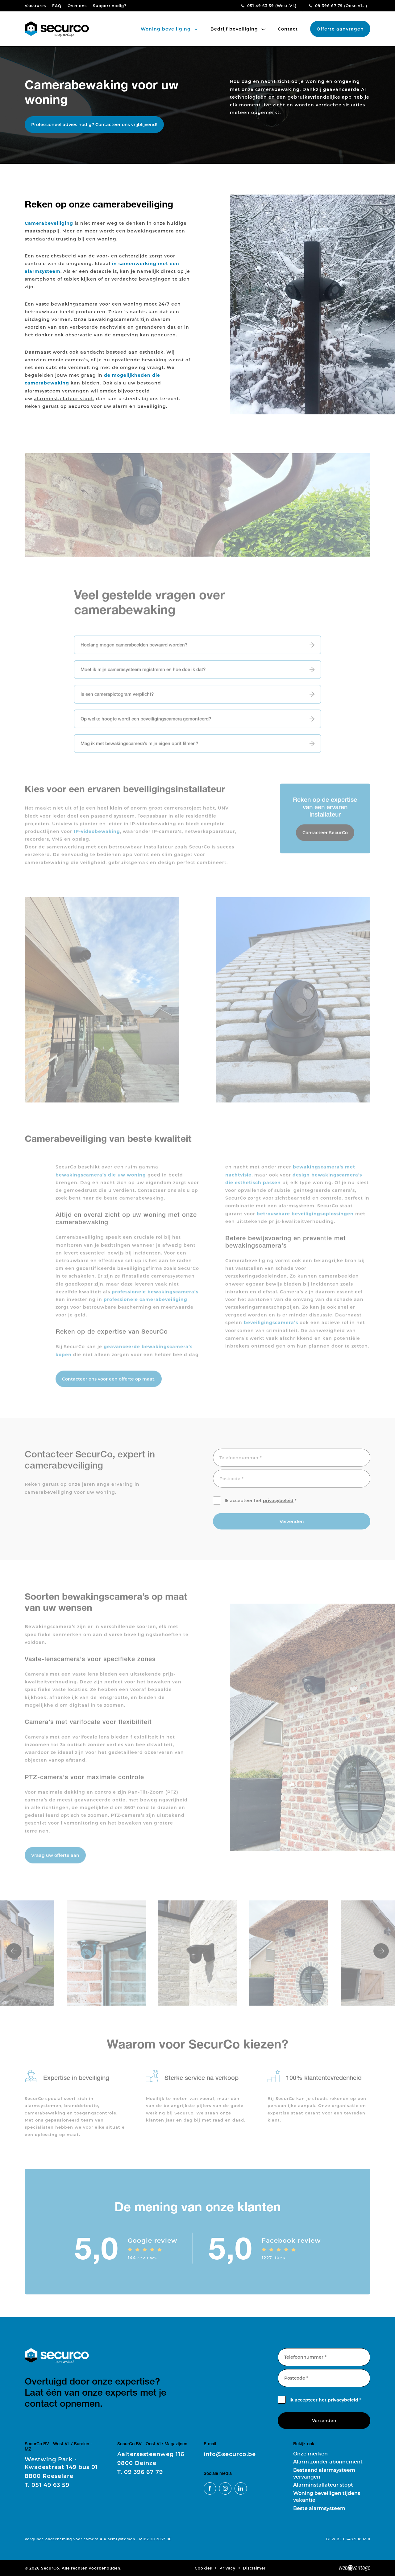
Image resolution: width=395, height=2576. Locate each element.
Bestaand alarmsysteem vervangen (324, 2473)
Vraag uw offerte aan (55, 1860)
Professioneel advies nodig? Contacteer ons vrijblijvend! (94, 124)
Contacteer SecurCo (325, 837)
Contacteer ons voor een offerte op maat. (108, 1383)
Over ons (77, 5)
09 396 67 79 (338, 5)
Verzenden (292, 1526)
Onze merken (310, 2453)
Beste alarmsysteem (319, 2508)
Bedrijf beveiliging (237, 29)
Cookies (203, 2568)
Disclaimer (254, 2568)
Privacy (227, 2568)
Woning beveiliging (169, 29)
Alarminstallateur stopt (323, 2484)
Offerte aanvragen (340, 29)
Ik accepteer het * (261, 1505)
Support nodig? (110, 5)
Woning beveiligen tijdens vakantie (326, 2496)
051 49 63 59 (269, 5)
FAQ (56, 5)
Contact (288, 29)
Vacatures (35, 5)
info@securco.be (230, 2454)
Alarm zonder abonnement (328, 2461)
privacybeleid (278, 1505)
